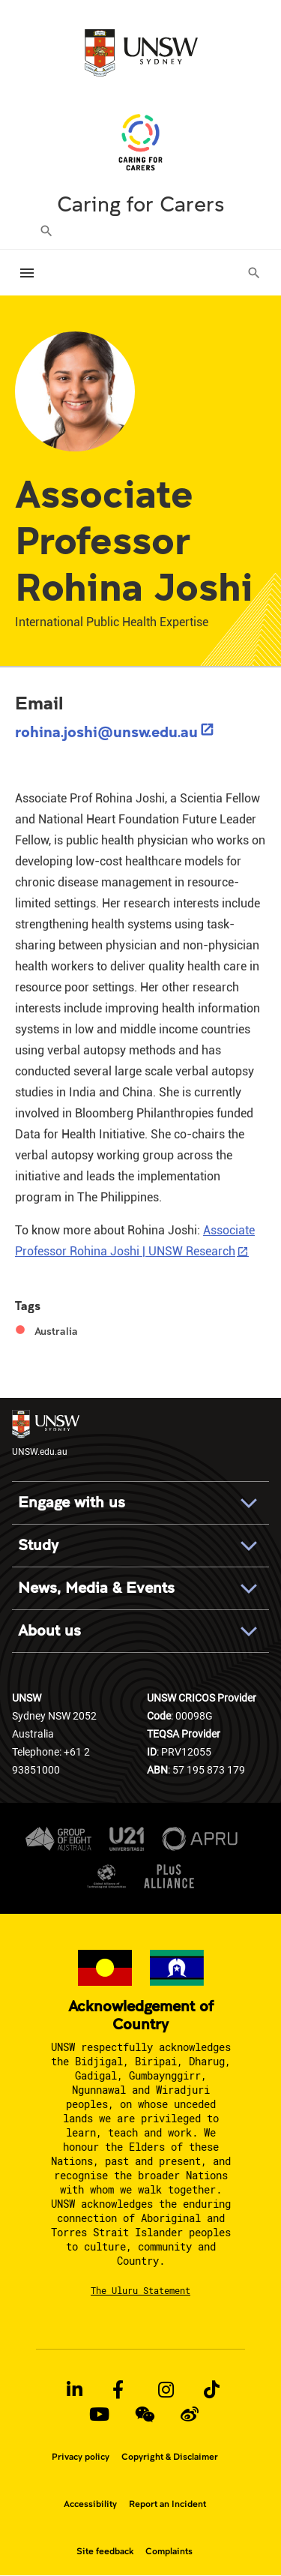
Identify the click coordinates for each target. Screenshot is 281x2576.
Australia (56, 1331)
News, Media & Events (96, 1588)
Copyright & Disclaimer (169, 2457)
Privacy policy (80, 2457)
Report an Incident (167, 2504)
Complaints (169, 2551)
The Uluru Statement (140, 2290)
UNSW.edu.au (45, 1433)
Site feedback (104, 2551)
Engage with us (71, 1502)
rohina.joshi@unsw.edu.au (106, 731)
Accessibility (90, 2504)
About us (49, 1630)
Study (38, 1545)
